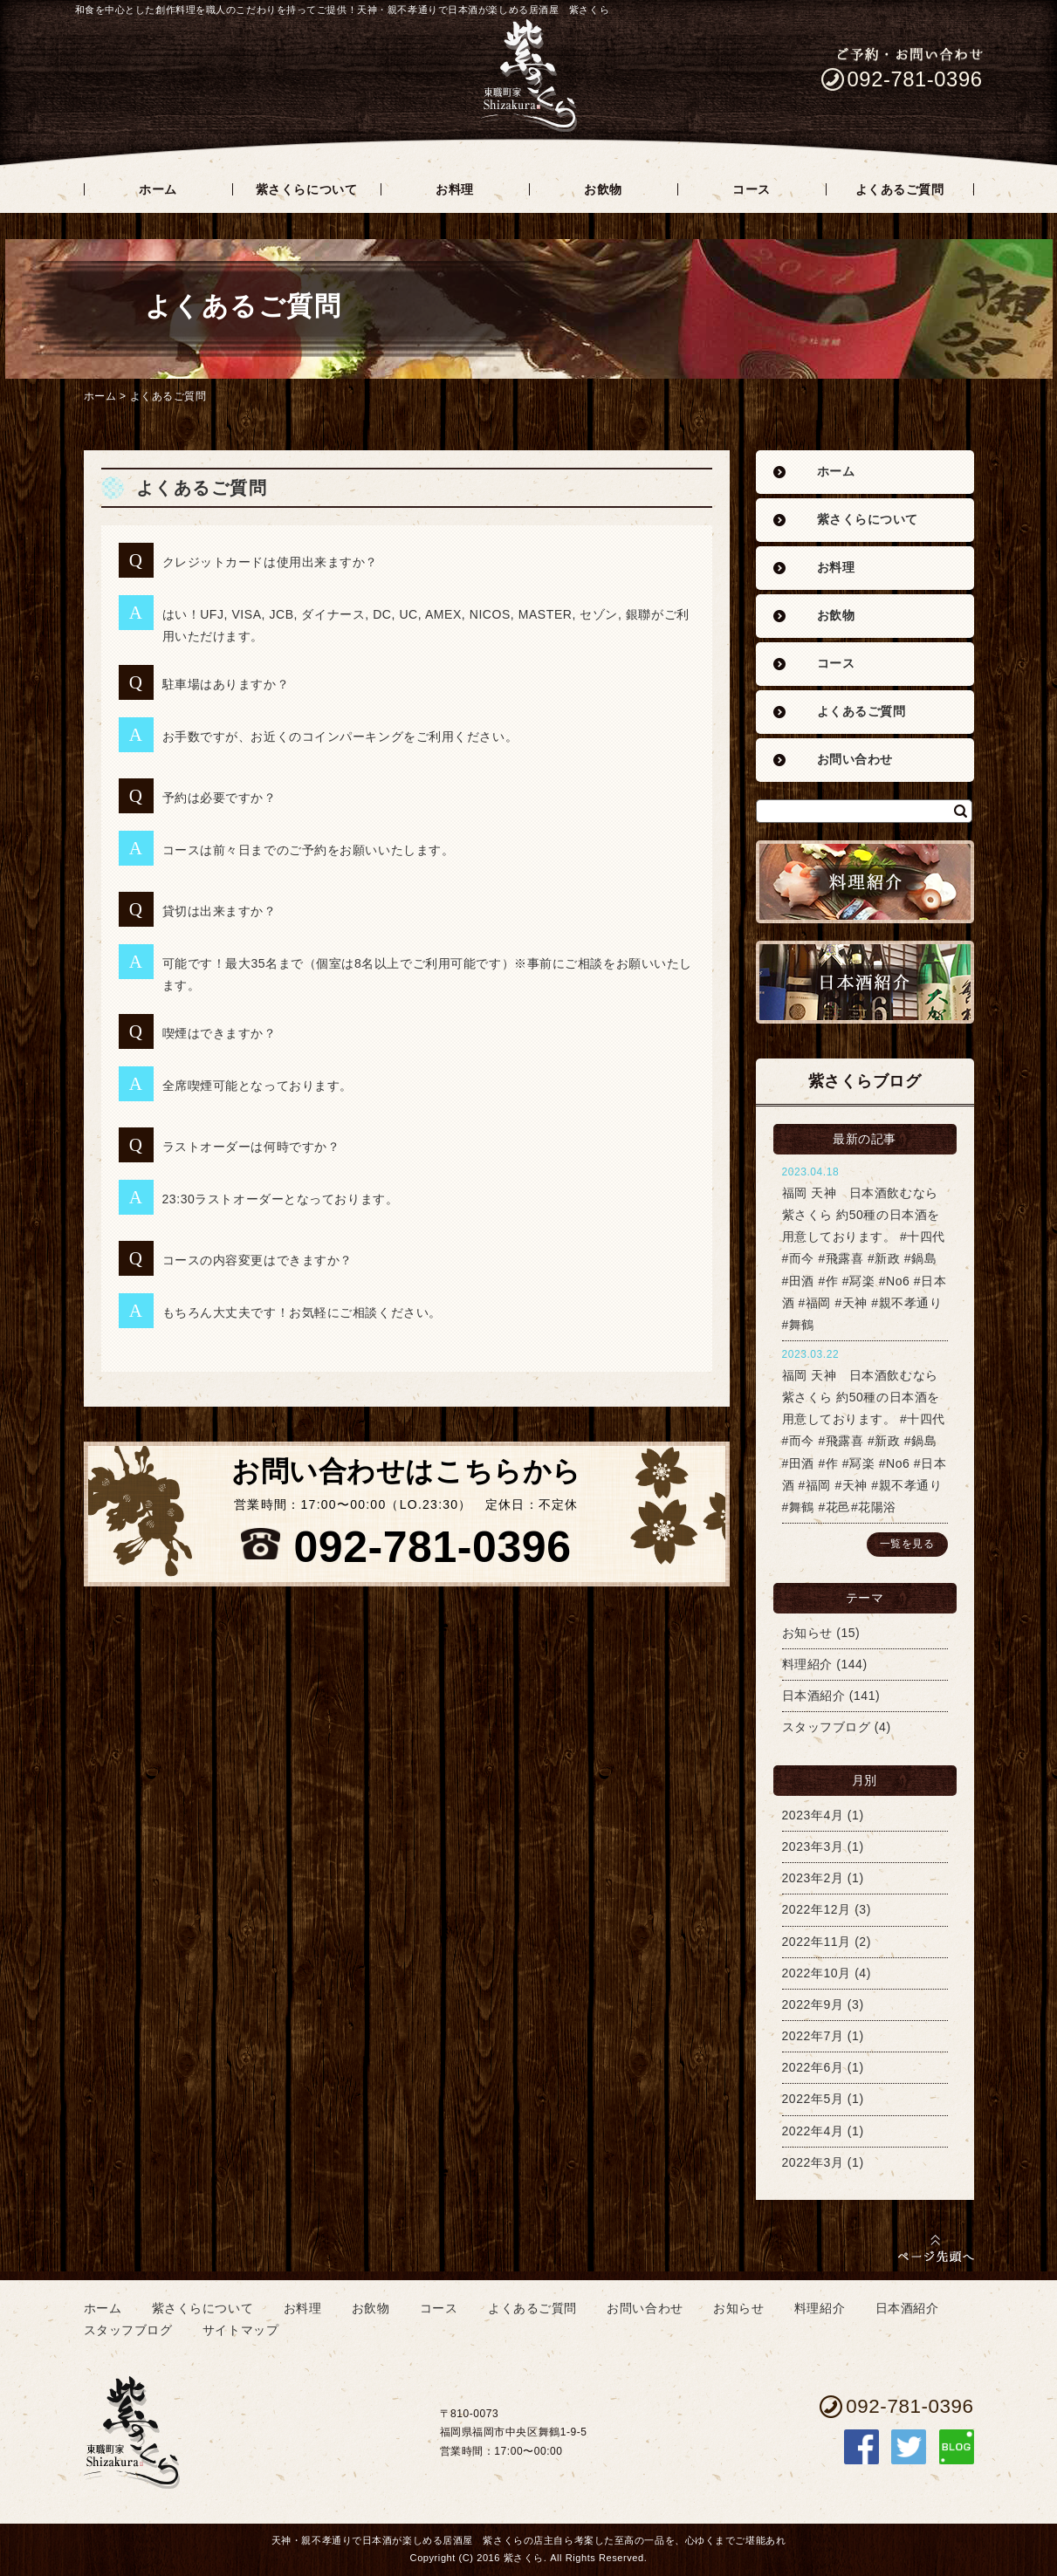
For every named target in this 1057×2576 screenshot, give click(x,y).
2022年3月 (813, 2162)
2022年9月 (813, 2004)
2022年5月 (813, 2099)
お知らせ (807, 1633)
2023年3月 (813, 1846)
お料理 (836, 567)
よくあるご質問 (168, 396)
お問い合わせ (855, 759)
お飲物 (836, 615)
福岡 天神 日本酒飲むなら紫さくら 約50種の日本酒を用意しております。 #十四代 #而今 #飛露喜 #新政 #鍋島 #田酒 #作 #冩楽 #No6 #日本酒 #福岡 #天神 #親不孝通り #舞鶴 (864, 1259)
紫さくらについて (867, 519)
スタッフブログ (826, 1727)
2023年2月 (813, 1878)
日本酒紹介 (814, 1695)
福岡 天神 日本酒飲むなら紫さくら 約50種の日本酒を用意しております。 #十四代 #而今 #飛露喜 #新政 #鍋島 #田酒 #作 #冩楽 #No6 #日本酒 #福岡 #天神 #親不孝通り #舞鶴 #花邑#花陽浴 (864, 1441)
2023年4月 (813, 1815)
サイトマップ (240, 2330)
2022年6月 (813, 2067)
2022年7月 (813, 2036)
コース (836, 663)
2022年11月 (816, 1942)
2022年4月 (813, 2131)
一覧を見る (907, 1544)
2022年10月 (816, 1973)
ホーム (100, 396)
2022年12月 (816, 1909)
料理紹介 (807, 1664)
